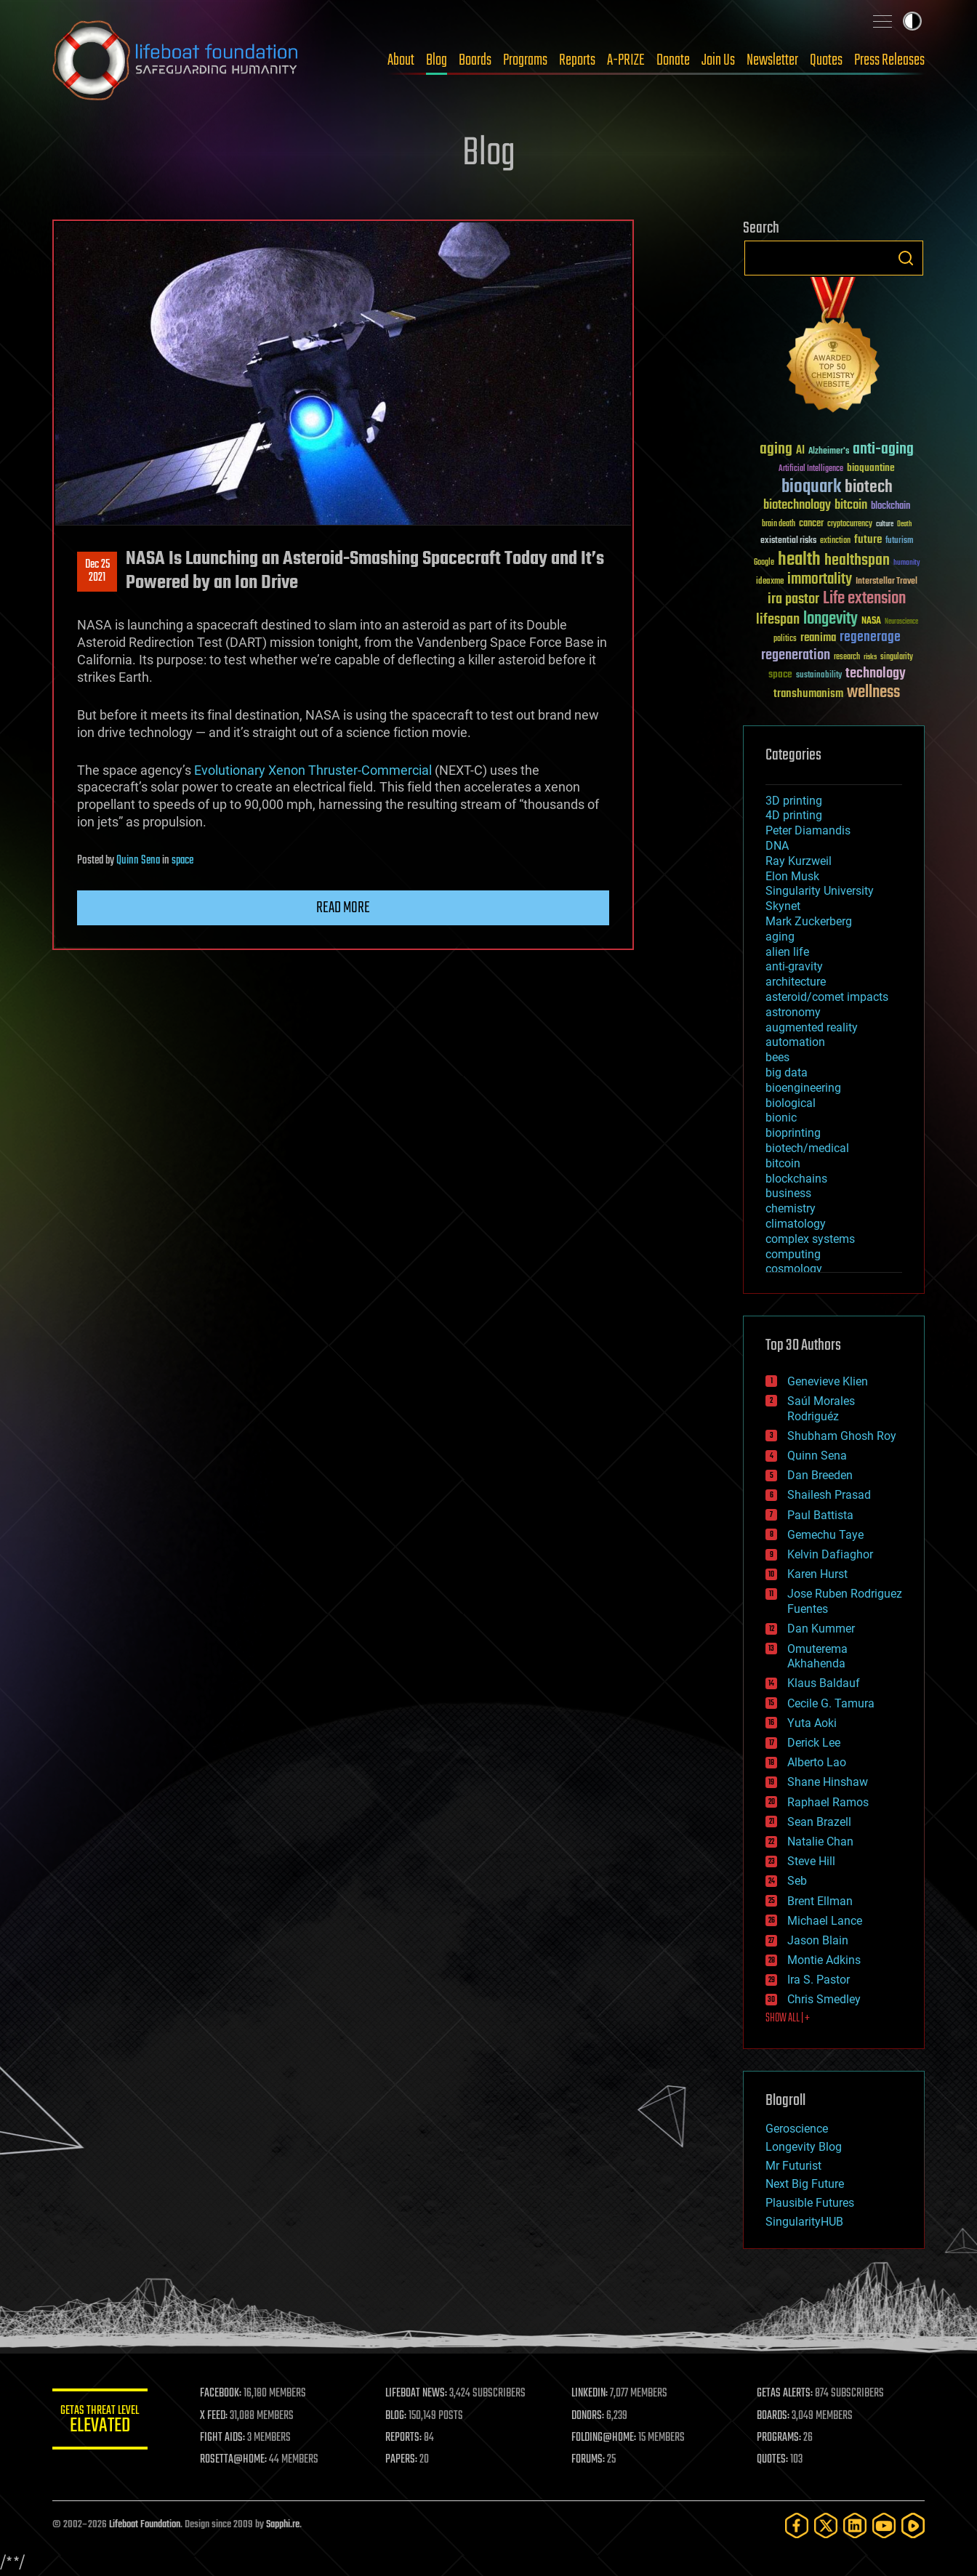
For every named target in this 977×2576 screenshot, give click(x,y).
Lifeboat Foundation (144, 2524)
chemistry (790, 1208)
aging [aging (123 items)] (776, 449)
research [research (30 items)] (847, 657)
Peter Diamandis (808, 830)
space (182, 860)
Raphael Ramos (828, 1802)
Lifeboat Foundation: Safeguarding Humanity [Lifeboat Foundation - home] (175, 60)
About (400, 60)
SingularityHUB (804, 2222)
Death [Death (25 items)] (904, 524)
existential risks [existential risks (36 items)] (788, 541)
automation (795, 1042)
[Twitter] (825, 2525)
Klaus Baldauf (823, 1683)
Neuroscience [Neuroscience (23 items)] (901, 623)
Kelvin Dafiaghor (830, 1554)
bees (777, 1057)
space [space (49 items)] (780, 674)
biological (790, 1103)
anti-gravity (794, 966)
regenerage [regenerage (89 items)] (870, 637)
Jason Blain (817, 1940)
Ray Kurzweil (798, 861)
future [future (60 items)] (868, 540)
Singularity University (819, 891)
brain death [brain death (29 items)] (778, 524)
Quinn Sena (138, 860)
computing (793, 1254)
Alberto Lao (816, 1762)
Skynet (782, 906)
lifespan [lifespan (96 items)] (778, 619)
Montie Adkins (824, 1960)
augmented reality (811, 1027)
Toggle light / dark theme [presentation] (912, 21)
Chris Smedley (824, 1999)
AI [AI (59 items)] (800, 451)
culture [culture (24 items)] (884, 524)
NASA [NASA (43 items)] (871, 621)
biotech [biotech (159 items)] (869, 487)
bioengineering (803, 1088)
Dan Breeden (820, 1475)
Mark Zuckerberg (808, 921)
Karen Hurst (817, 1574)
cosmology (793, 1269)
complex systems (810, 1239)
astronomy (793, 1012)
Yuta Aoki (812, 1723)
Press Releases (889, 60)
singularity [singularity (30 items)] (896, 657)
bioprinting (793, 1133)
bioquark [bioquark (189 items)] (811, 487)
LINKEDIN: (593, 2393)
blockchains (796, 1179)
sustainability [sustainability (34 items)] (819, 676)
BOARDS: (775, 2416)
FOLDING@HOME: (607, 2437)
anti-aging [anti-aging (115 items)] (883, 449)
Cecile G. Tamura (831, 1703)
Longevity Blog (803, 2147)
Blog (436, 60)
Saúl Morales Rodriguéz (821, 1408)
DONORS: (591, 2416)
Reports (577, 60)
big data (786, 1072)
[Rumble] (913, 2525)
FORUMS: (591, 2459)
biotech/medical (807, 1148)
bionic (781, 1117)
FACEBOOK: (227, 2393)
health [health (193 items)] (799, 560)
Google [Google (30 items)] (764, 563)
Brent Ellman (820, 1901)
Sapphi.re (282, 2524)
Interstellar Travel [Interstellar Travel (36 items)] (886, 581)
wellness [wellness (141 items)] (873, 692)
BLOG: (400, 2416)
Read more (343, 907)
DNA (777, 846)
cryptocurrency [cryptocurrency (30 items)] (849, 524)
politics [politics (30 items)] (785, 639)
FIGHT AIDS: (229, 2437)
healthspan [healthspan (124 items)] (857, 561)
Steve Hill (811, 1861)
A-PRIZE (626, 60)
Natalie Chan (820, 1841)
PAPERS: (406, 2459)
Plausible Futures (809, 2203)
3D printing (793, 801)
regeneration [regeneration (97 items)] (795, 655)
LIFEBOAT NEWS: (421, 2393)
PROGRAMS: (781, 2437)
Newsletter (772, 60)
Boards (475, 60)
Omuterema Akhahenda (817, 1656)
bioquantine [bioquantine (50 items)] (871, 468)
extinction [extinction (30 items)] (835, 541)
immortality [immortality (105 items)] (819, 579)
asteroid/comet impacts (826, 997)
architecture (795, 982)
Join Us (718, 60)
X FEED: (220, 2416)
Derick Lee (813, 1743)
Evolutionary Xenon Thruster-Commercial (313, 770)
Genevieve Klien (827, 1381)
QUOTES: (774, 2459)
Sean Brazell (819, 1822)
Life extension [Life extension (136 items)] (864, 598)
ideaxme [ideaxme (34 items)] (770, 582)
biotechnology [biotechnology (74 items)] (797, 505)
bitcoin (782, 1163)
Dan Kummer (821, 1628)
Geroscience (796, 2129)
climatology (795, 1224)
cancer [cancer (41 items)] (811, 524)
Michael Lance (824, 1921)
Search (905, 258)
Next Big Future (804, 2184)
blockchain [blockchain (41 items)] (890, 506)
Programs (525, 60)
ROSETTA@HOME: (239, 2459)
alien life (787, 952)
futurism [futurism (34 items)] (899, 541)
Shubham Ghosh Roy (841, 1436)
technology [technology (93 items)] (875, 674)
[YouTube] (884, 2525)
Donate (673, 60)
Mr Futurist (793, 2166)
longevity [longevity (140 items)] (830, 619)
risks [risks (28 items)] (870, 657)
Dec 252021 (97, 571)
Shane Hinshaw (827, 1782)
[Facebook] (796, 2525)
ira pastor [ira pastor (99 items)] (793, 599)
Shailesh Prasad (829, 1495)
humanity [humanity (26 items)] (906, 563)
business (788, 1193)
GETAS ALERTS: (787, 2393)
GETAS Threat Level (103, 2422)
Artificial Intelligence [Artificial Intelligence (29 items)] (811, 469)
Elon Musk (792, 876)
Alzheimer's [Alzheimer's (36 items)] (828, 451)
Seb (797, 1881)
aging (780, 936)
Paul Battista (820, 1515)
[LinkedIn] (855, 2525)
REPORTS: (408, 2437)
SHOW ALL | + (787, 2018)
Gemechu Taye (825, 1535)
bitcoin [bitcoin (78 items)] (851, 505)
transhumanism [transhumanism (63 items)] (808, 694)
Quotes (826, 60)
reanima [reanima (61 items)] (818, 638)
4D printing (793, 815)
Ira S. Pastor (818, 1980)
